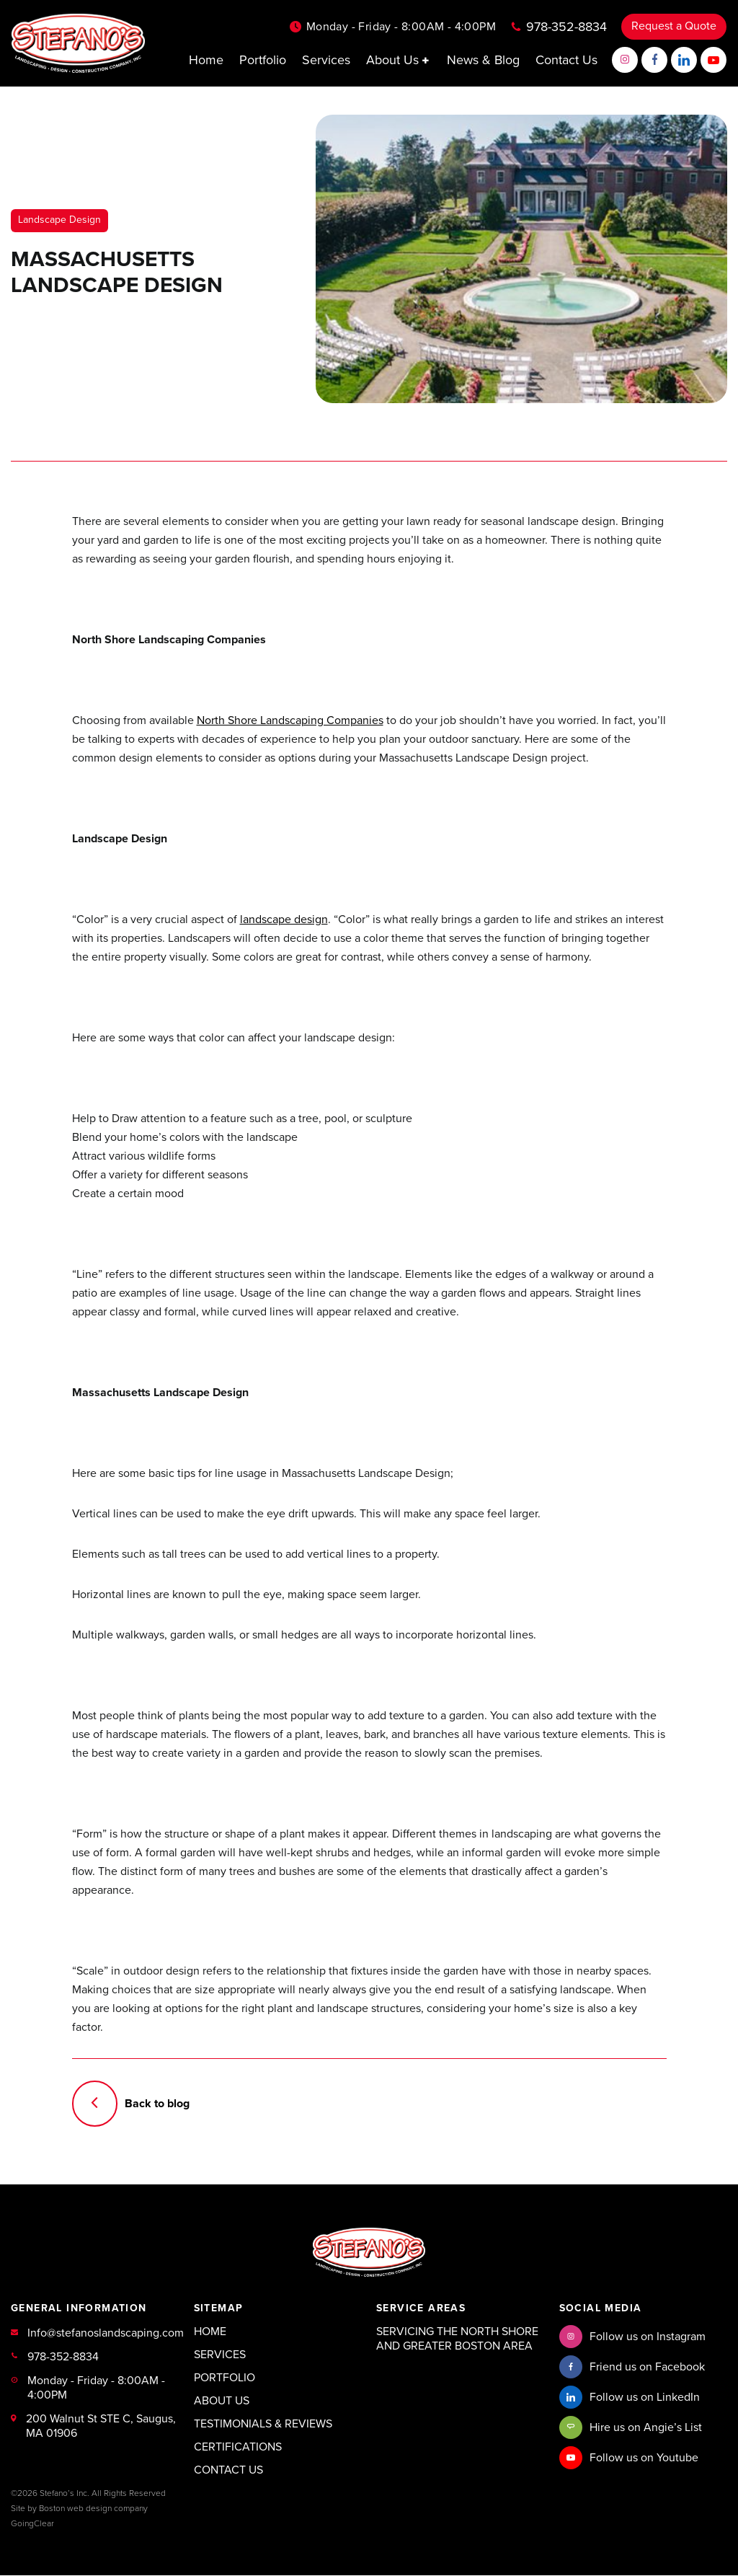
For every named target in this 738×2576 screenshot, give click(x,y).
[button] (426, 60)
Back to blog (131, 2104)
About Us (398, 60)
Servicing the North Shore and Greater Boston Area (457, 2339)
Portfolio (262, 60)
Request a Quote (673, 26)
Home (206, 60)
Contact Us (566, 60)
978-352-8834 (566, 27)
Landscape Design (59, 220)
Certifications (238, 2447)
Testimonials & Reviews (263, 2424)
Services (326, 60)
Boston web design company (93, 2509)
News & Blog (483, 60)
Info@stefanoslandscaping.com (105, 2333)
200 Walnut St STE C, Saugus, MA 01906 (101, 2426)
